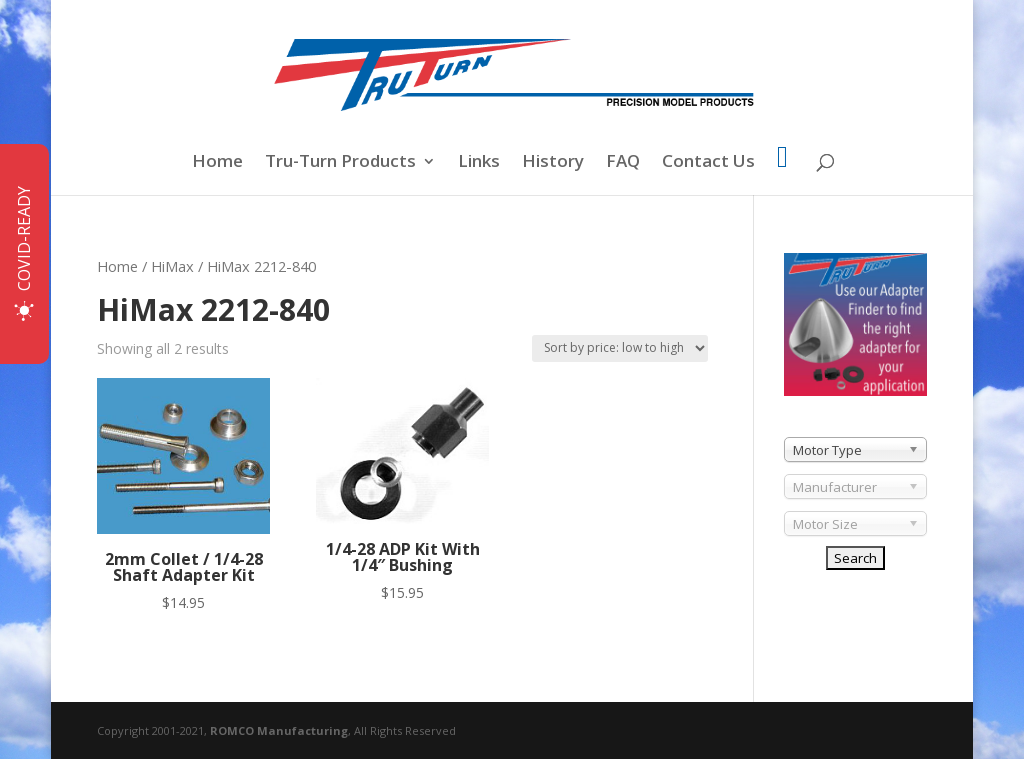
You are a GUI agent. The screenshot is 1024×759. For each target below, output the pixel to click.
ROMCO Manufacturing (279, 730)
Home (217, 163)
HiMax (172, 266)
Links (479, 163)
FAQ (623, 163)
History (553, 163)
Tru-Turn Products (340, 163)
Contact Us (708, 163)
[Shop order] (620, 348)
